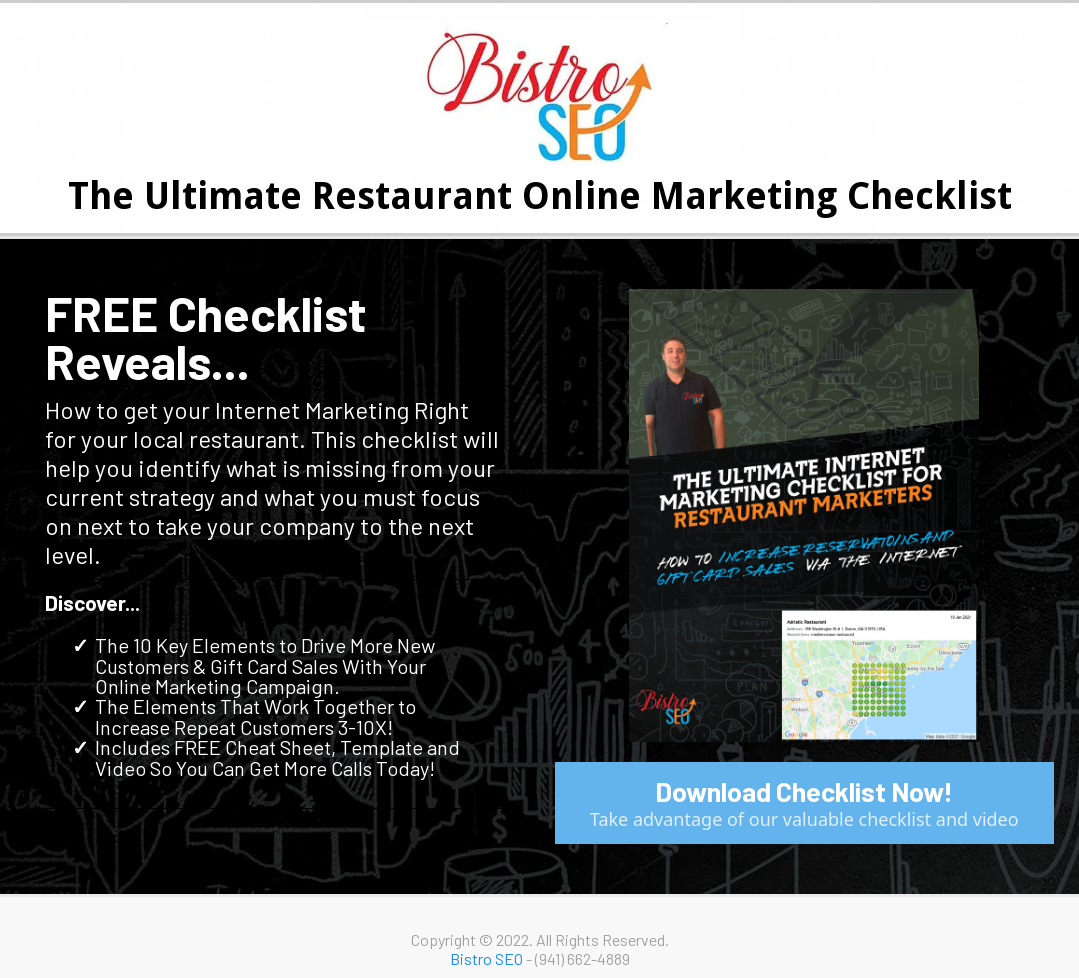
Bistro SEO (486, 958)
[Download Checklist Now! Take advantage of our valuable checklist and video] (805, 803)
